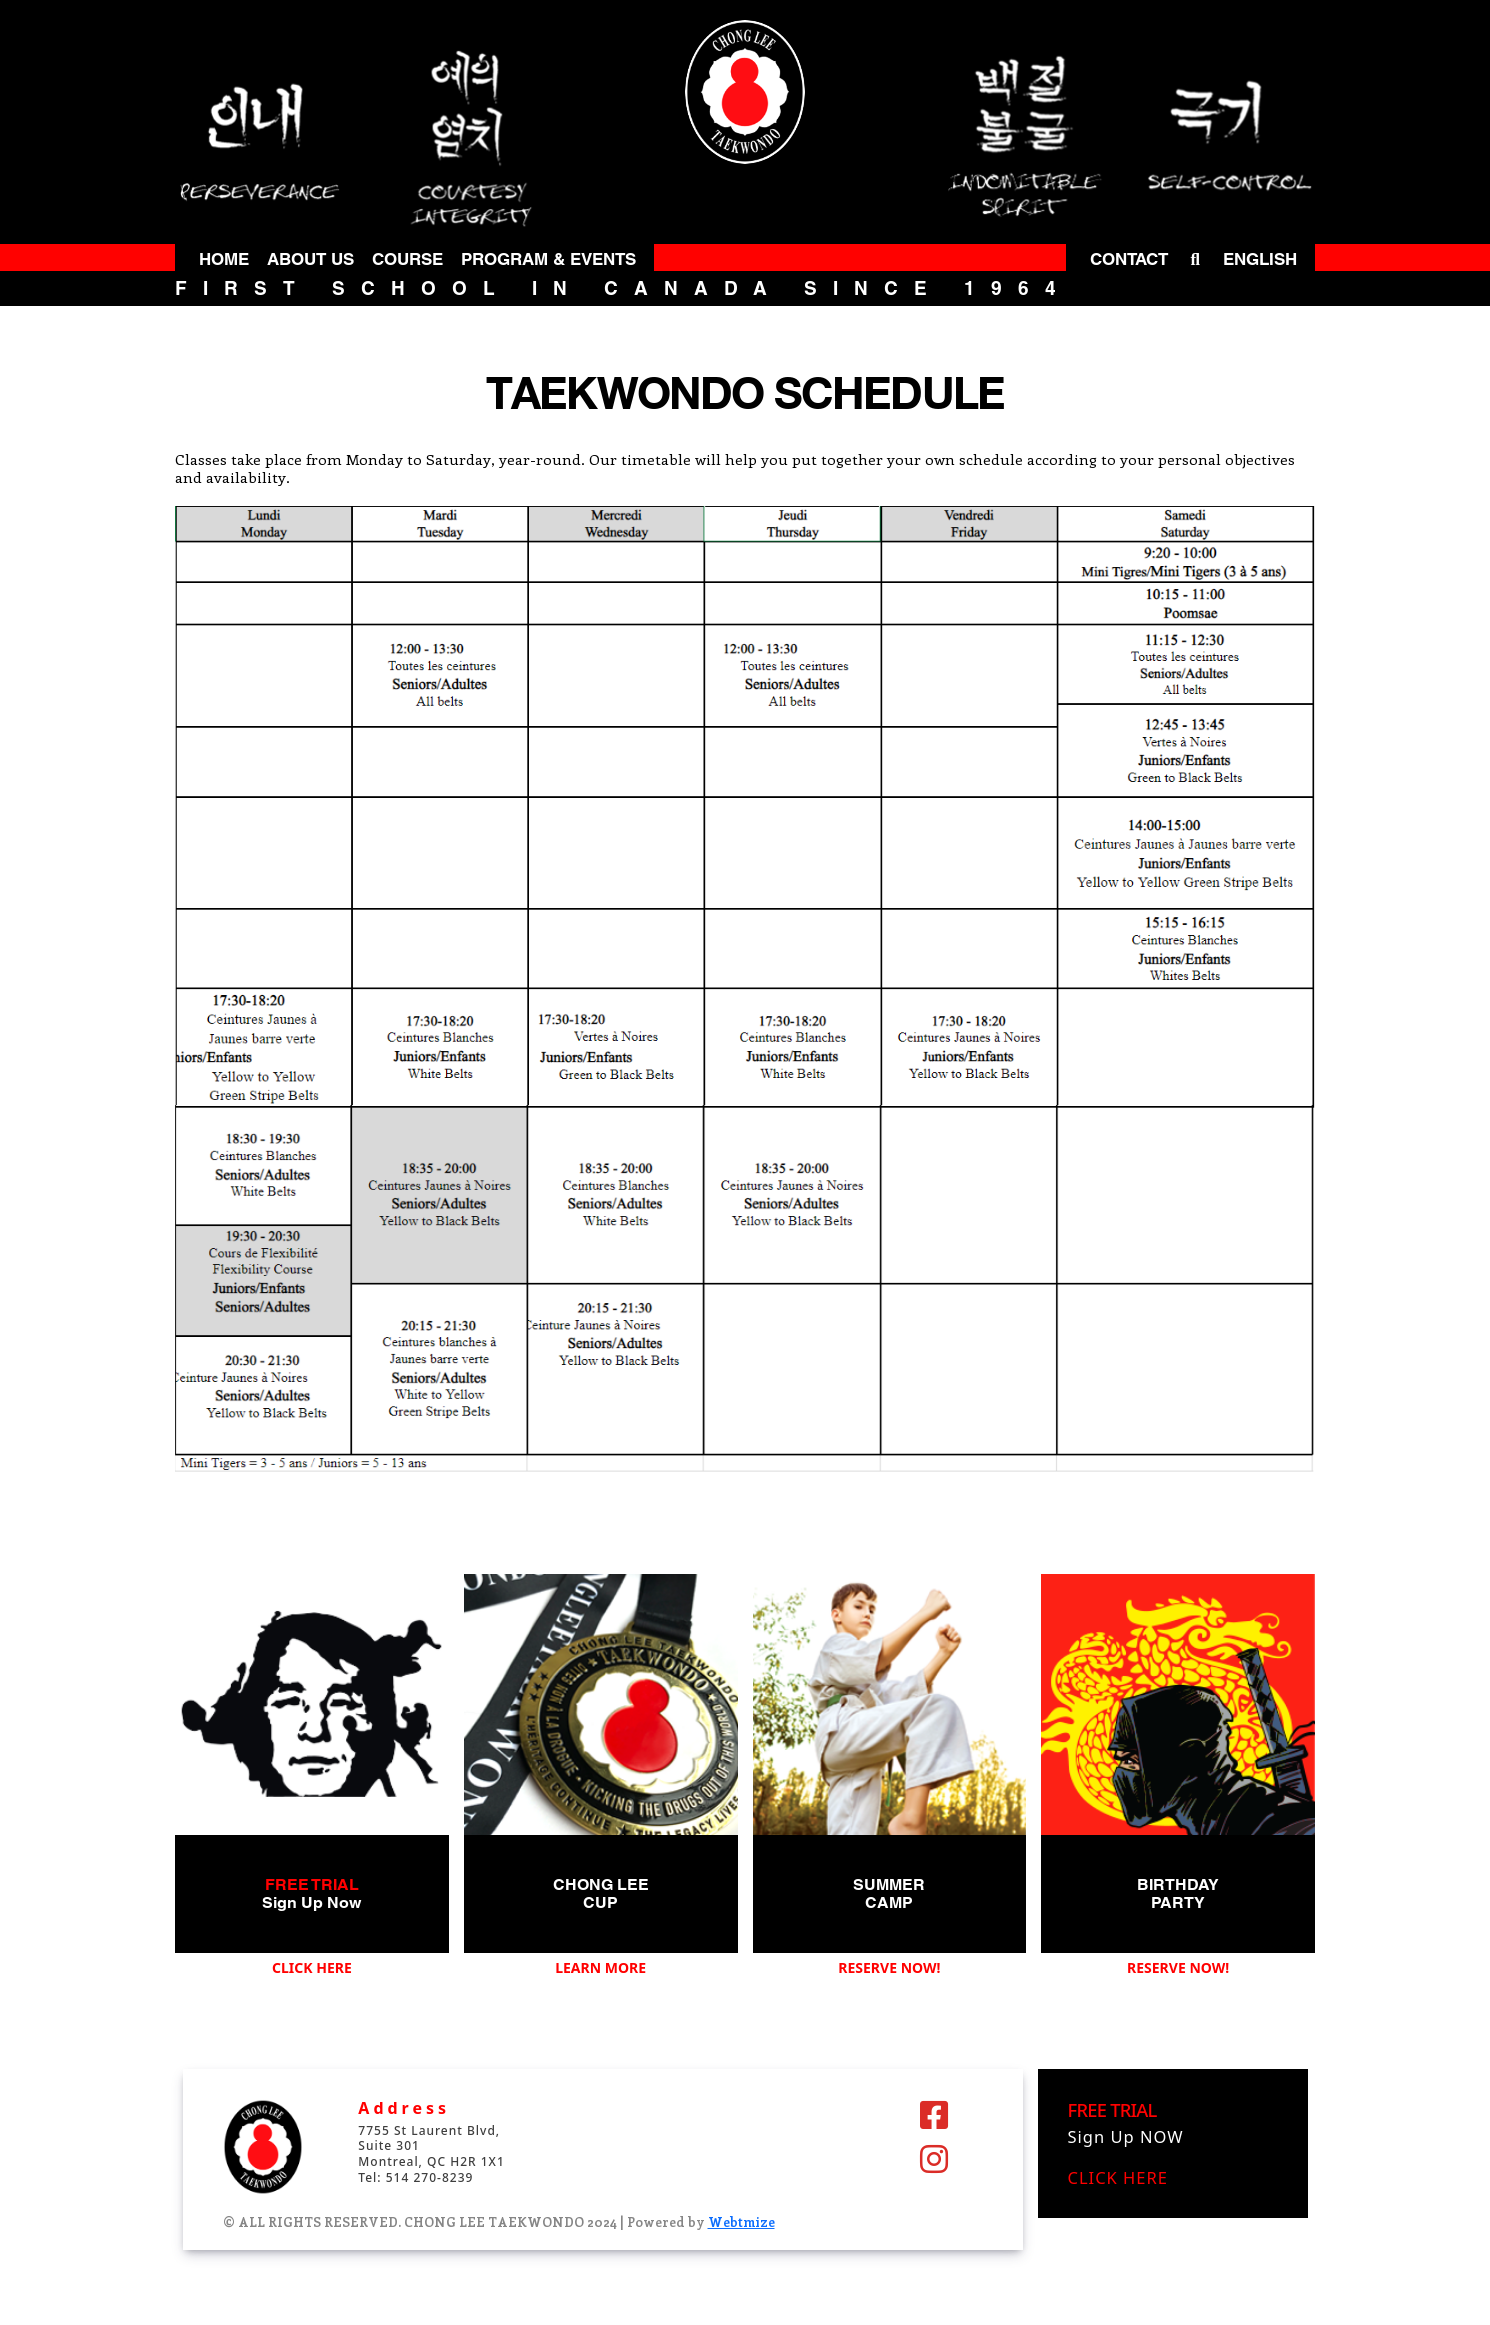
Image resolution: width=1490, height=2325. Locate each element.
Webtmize (741, 2221)
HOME (224, 259)
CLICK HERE (312, 1967)
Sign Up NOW (1126, 2136)
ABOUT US (310, 259)
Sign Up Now (311, 1902)
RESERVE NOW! (889, 1967)
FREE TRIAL (312, 1884)
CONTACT (1129, 259)
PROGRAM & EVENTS (548, 259)
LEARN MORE (600, 1967)
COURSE (407, 259)
